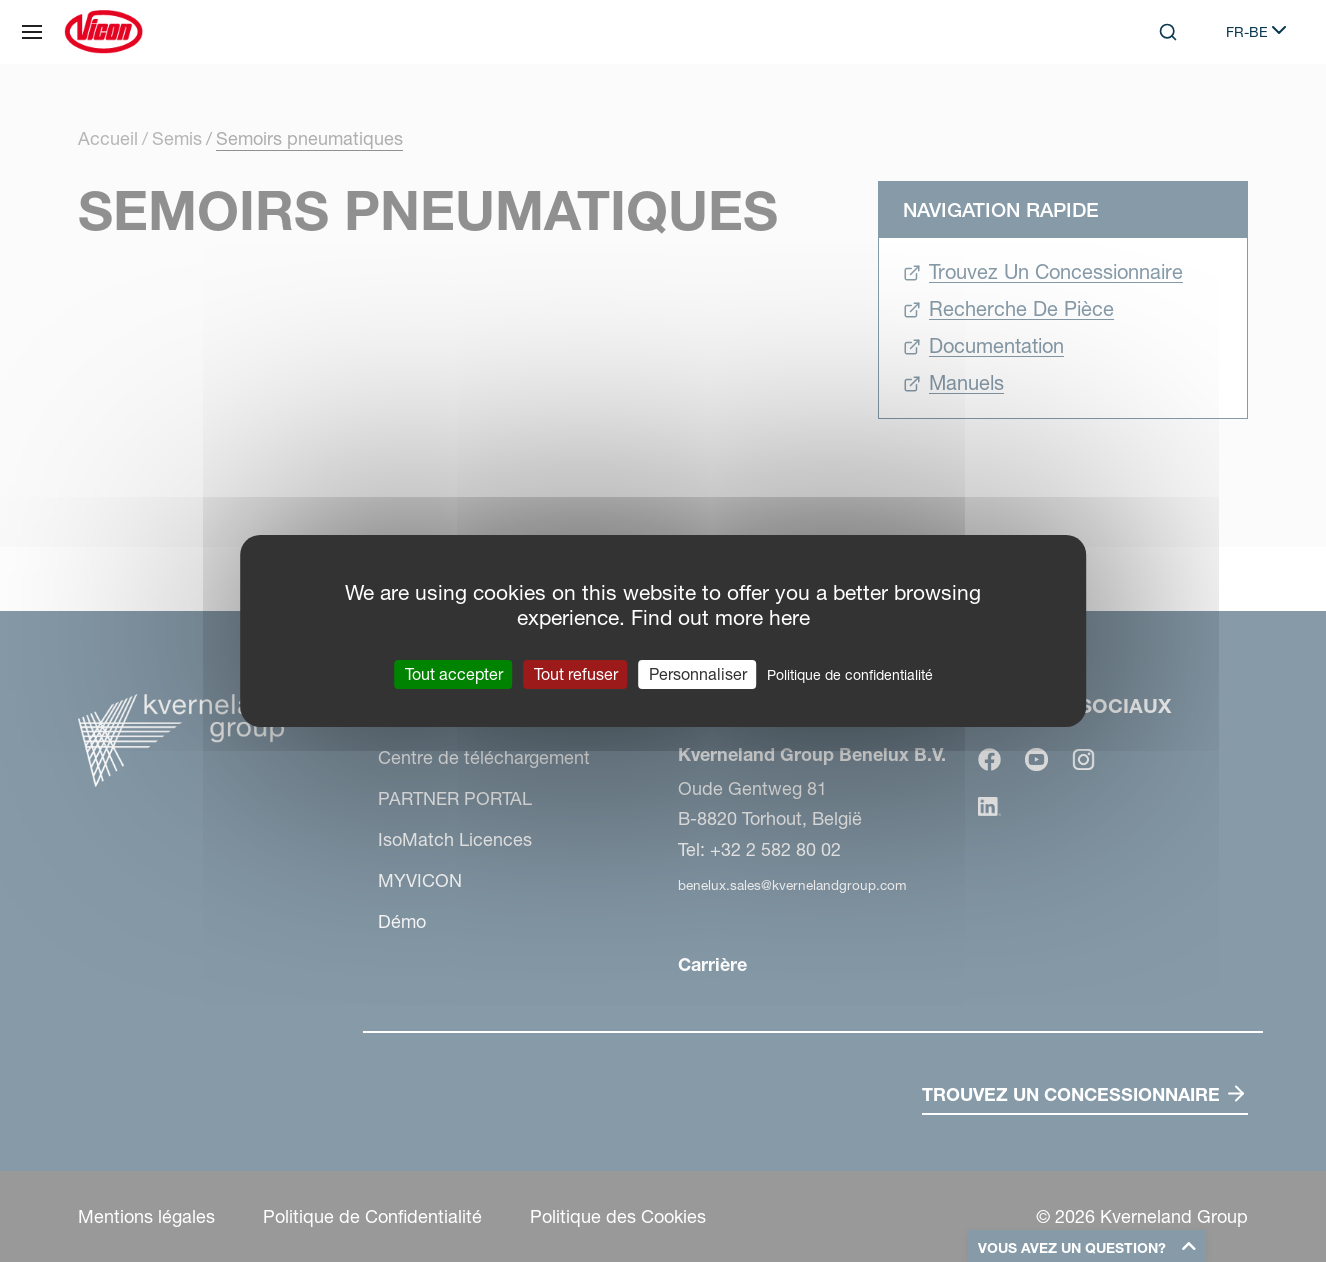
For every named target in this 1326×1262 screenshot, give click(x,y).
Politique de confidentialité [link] (850, 675)
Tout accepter (454, 674)
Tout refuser (576, 674)
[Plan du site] (32, 32)
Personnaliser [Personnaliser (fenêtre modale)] (698, 674)
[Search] (1168, 32)
